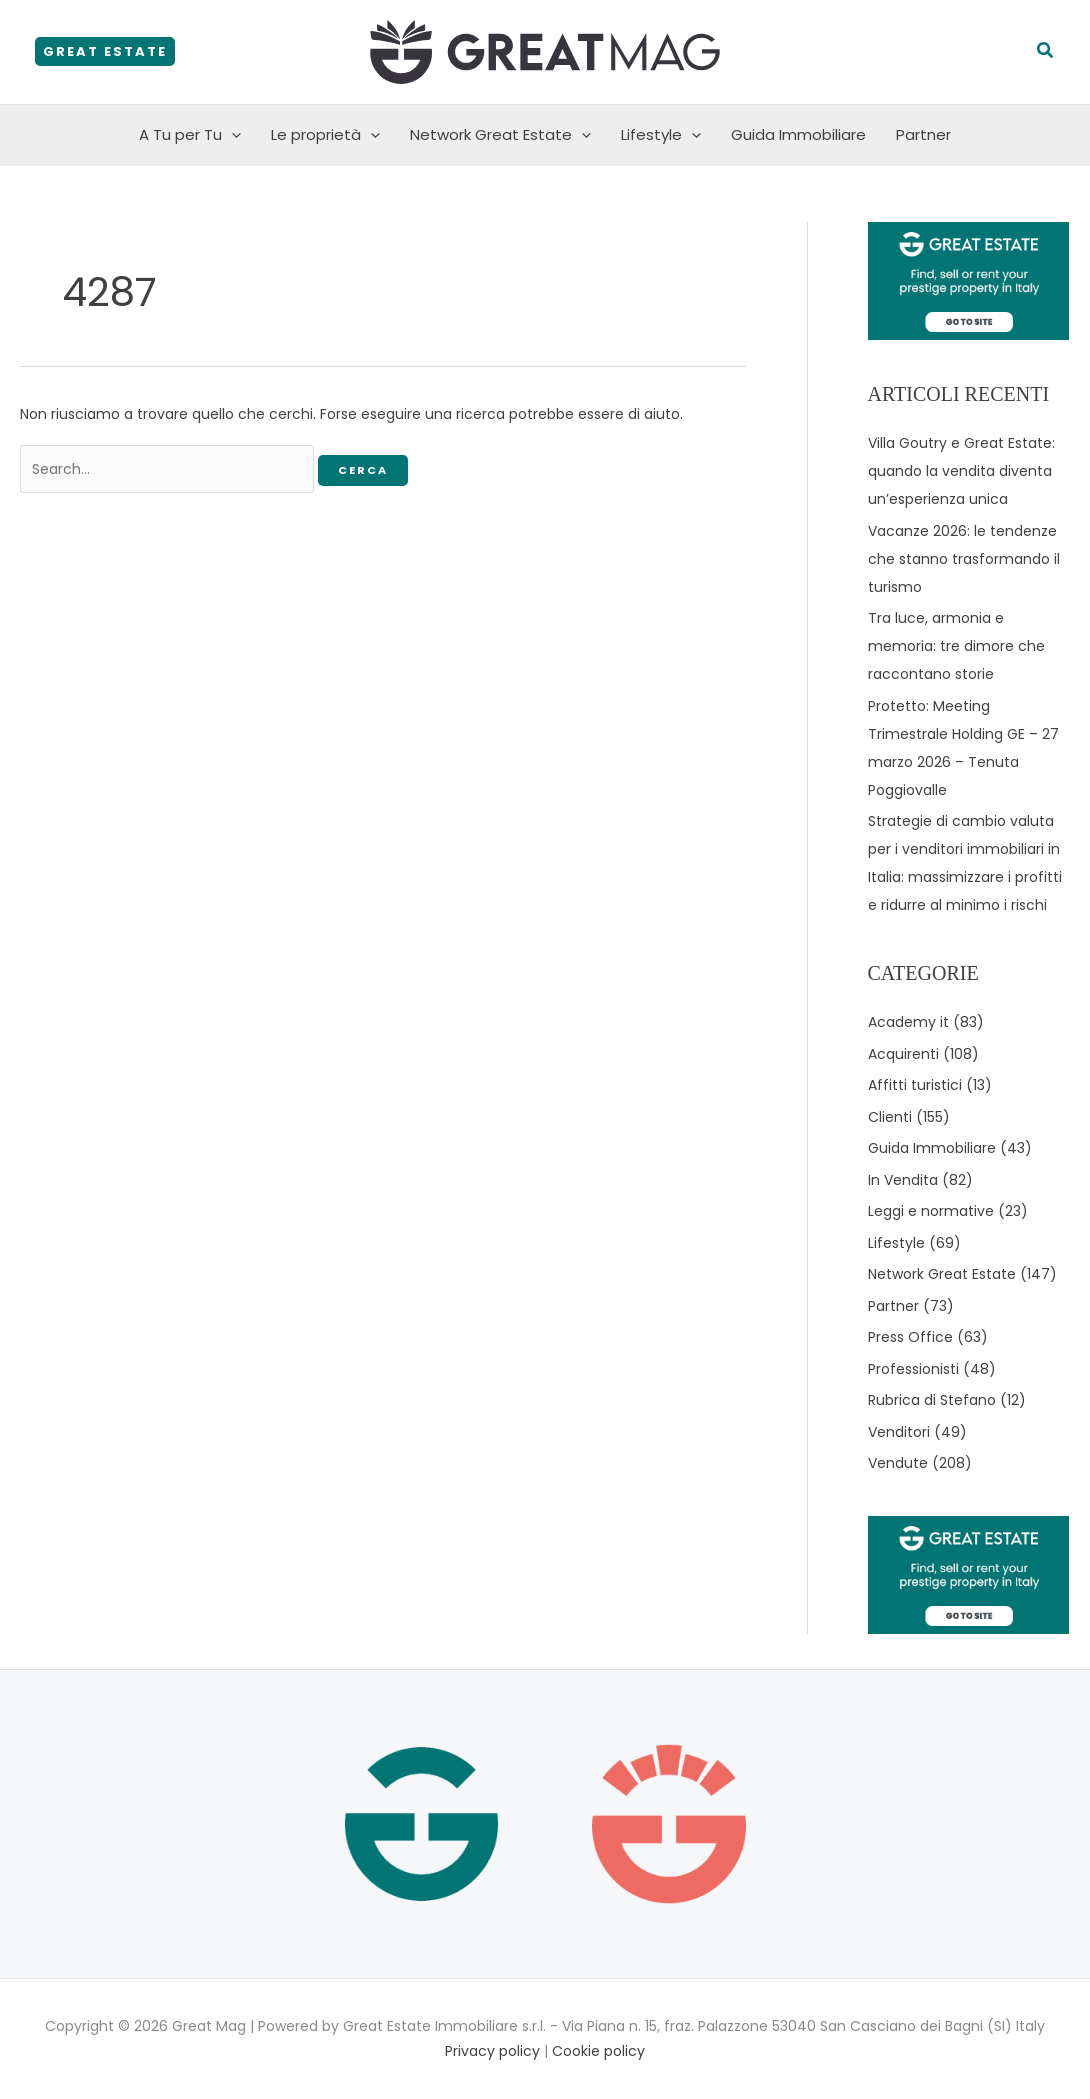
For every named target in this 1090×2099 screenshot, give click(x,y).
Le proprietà (325, 135)
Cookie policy (598, 2051)
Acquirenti (903, 1054)
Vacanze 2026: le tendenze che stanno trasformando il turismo (964, 559)
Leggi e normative (931, 1211)
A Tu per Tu (190, 135)
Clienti (890, 1117)
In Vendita (903, 1180)
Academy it (908, 1022)
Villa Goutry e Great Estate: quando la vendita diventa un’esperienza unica (961, 471)
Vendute (898, 1463)
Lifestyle (661, 135)
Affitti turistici (915, 1085)
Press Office (910, 1337)
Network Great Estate (500, 135)
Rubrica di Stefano (932, 1400)
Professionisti (913, 1369)
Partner (923, 134)
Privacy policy (492, 2051)
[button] (105, 51)
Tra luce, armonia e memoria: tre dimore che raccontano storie (956, 646)
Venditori (899, 1432)
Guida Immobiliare (798, 134)
